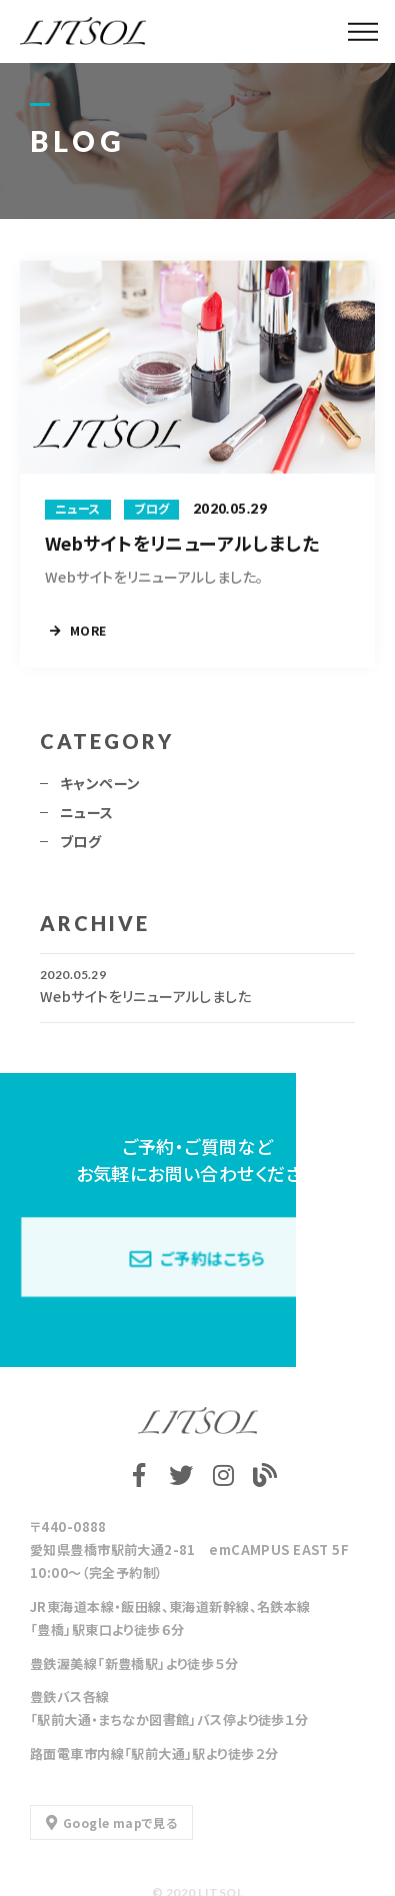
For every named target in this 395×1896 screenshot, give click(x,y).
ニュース (87, 818)
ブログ (80, 847)
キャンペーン (100, 789)
